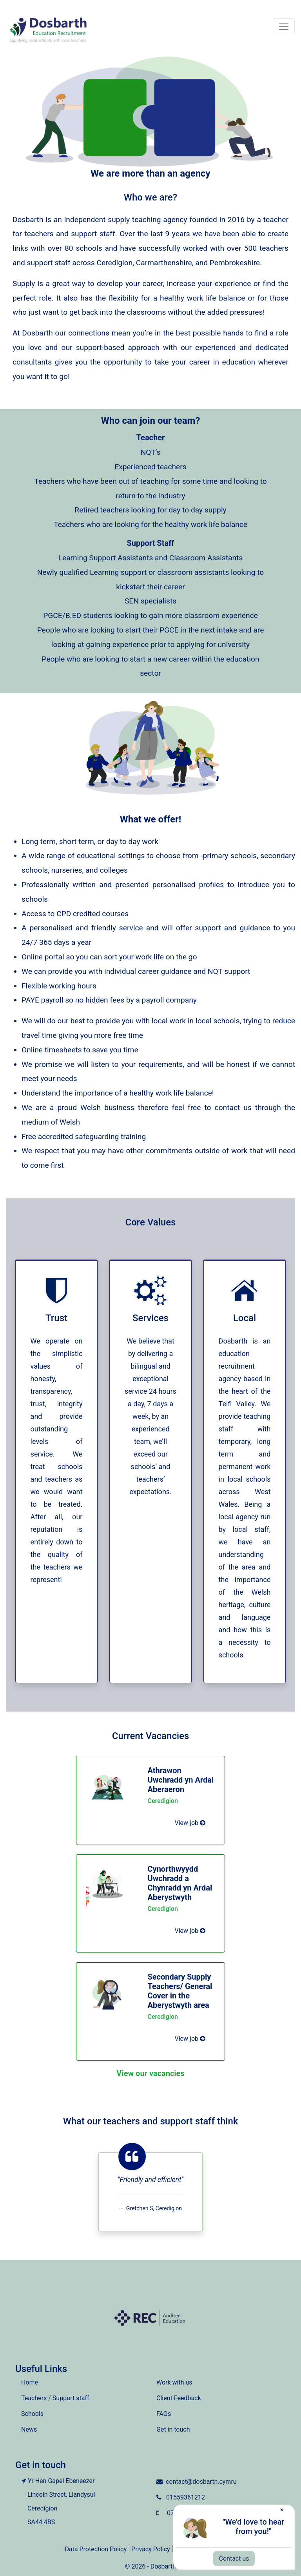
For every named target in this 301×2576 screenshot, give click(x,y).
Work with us (174, 2382)
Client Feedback (178, 2398)
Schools (32, 2413)
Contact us (234, 2558)
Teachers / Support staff (55, 2398)
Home (29, 2382)
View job (190, 1823)
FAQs (163, 2413)
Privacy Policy (150, 2549)
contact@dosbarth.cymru (201, 2481)
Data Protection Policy (96, 2549)
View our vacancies (150, 2073)
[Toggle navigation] (284, 26)
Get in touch (173, 2429)
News (29, 2429)
